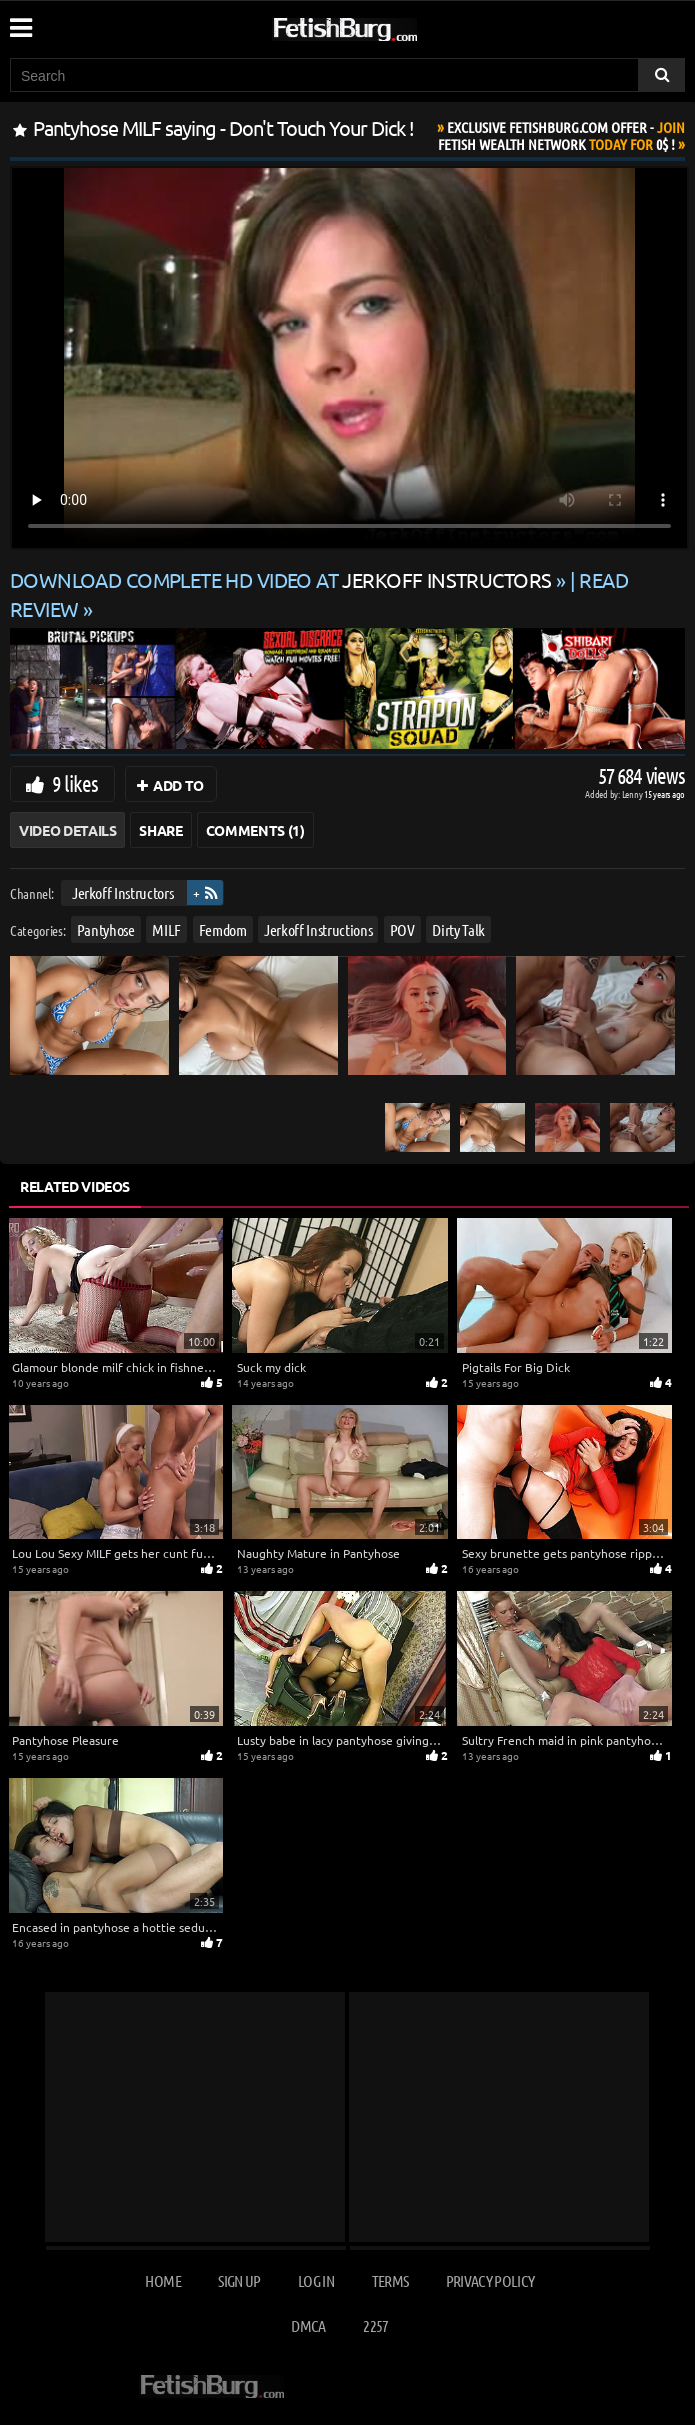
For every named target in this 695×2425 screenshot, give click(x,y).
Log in (316, 2280)
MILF (166, 928)
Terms (390, 2280)
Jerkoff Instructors (122, 892)
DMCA (308, 2325)
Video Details (67, 830)
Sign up (239, 2280)
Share (160, 830)
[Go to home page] (383, 25)
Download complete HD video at (283, 579)
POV (402, 928)
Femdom (223, 928)
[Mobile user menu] (20, 21)
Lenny (633, 793)
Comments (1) (255, 830)
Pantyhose (106, 928)
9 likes (75, 783)
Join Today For (561, 135)
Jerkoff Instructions (318, 928)
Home (162, 2280)
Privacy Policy (490, 2280)
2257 (375, 2325)
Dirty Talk (458, 928)
